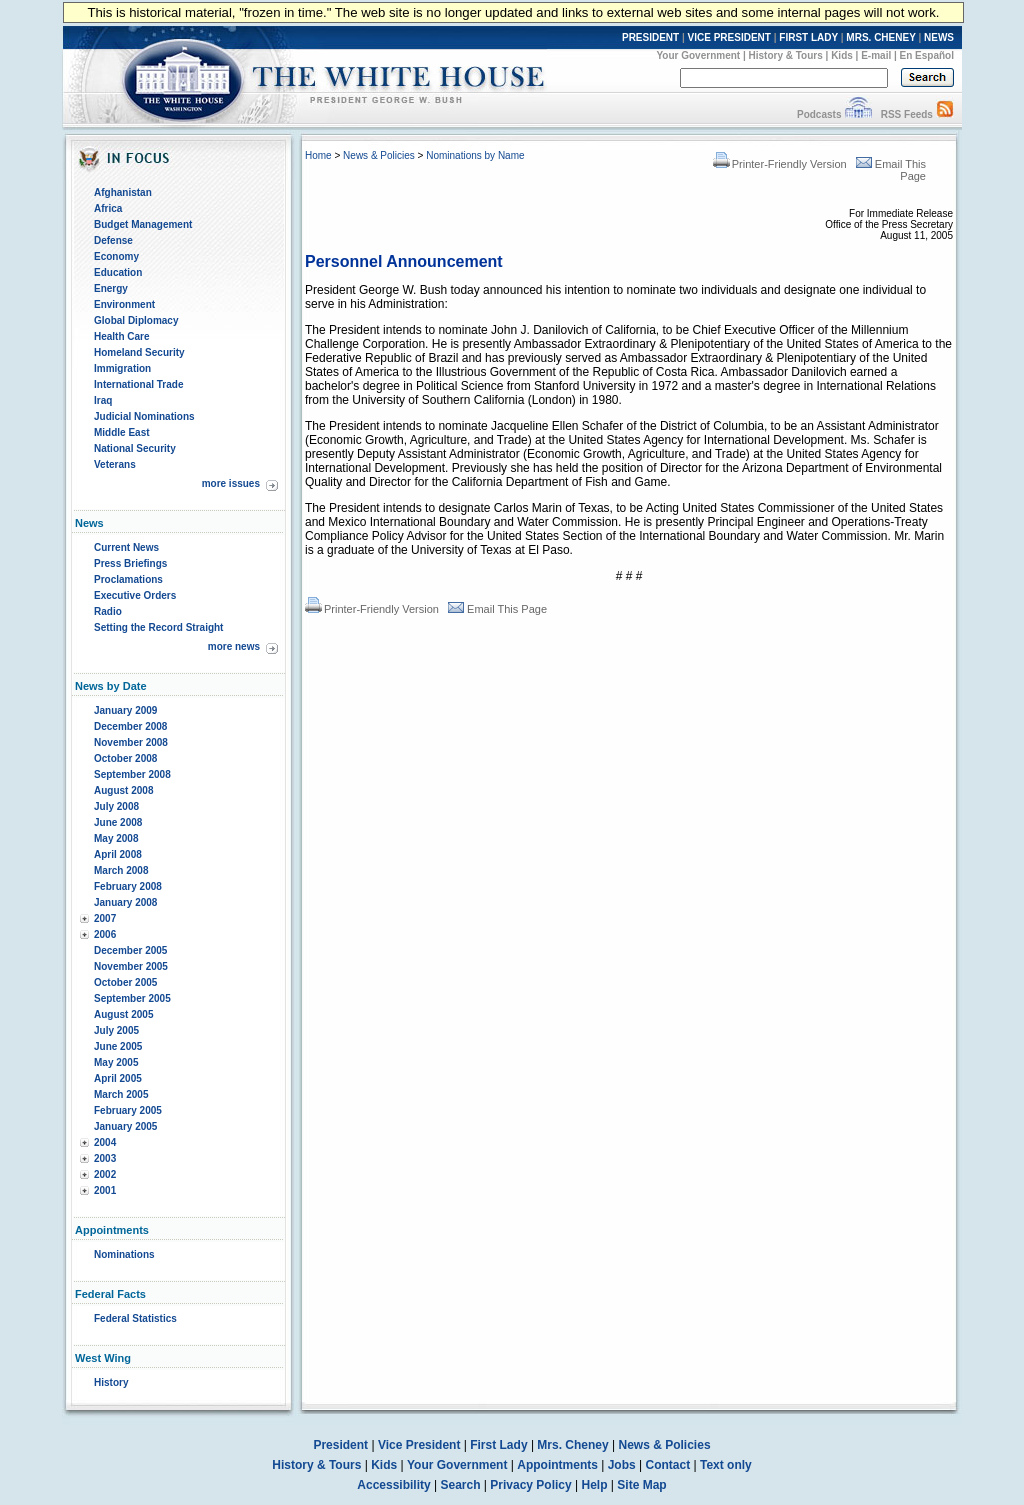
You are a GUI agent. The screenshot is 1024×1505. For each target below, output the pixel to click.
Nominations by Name (475, 155)
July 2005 (116, 1030)
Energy (111, 288)
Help (595, 1485)
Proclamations (128, 579)
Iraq (103, 400)
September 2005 (132, 998)
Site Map (641, 1485)
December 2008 (130, 726)
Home (318, 155)
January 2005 (125, 1126)
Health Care (122, 336)
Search (461, 1485)
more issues (231, 483)
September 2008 (132, 774)
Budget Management (143, 224)
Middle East (122, 432)
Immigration (122, 368)
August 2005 (123, 1014)
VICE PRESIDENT (729, 37)
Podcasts (819, 114)
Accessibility (393, 1485)
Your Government (698, 55)
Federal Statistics (135, 1318)
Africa (108, 208)
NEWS (939, 37)
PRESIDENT (650, 37)
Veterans (115, 464)
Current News (126, 547)
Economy (116, 256)
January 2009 (125, 710)
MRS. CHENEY (880, 37)
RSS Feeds (907, 114)
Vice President (419, 1445)
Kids (842, 55)
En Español (927, 55)
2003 (105, 1158)
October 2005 (125, 982)
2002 (105, 1174)
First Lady (498, 1445)
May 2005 (116, 1062)
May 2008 (116, 838)
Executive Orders (135, 595)
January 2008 (125, 902)
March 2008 (121, 870)
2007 (105, 918)
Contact (668, 1465)
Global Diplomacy (136, 320)
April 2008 (118, 854)
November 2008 (131, 742)
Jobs (622, 1465)
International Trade (138, 384)
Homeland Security (139, 352)
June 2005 (118, 1046)
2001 (105, 1190)
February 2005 (128, 1110)
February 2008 (128, 886)
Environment (124, 304)
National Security (135, 448)
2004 (105, 1142)
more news (234, 646)
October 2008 (125, 758)
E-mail (876, 55)
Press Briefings (130, 563)
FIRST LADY (808, 37)
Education (118, 272)
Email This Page (497, 609)
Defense (113, 240)
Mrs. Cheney (572, 1445)
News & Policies (379, 155)
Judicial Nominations (144, 416)
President (340, 1445)
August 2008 (123, 790)
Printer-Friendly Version (780, 164)
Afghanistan (123, 192)
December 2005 (130, 950)
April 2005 (118, 1078)
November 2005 (131, 966)
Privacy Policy (530, 1485)
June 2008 (118, 822)
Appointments (557, 1465)
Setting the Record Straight (158, 627)
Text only (726, 1465)
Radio (108, 611)
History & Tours (786, 55)
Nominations (124, 1254)
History (111, 1382)
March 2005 (121, 1094)
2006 (105, 934)
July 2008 (116, 806)
